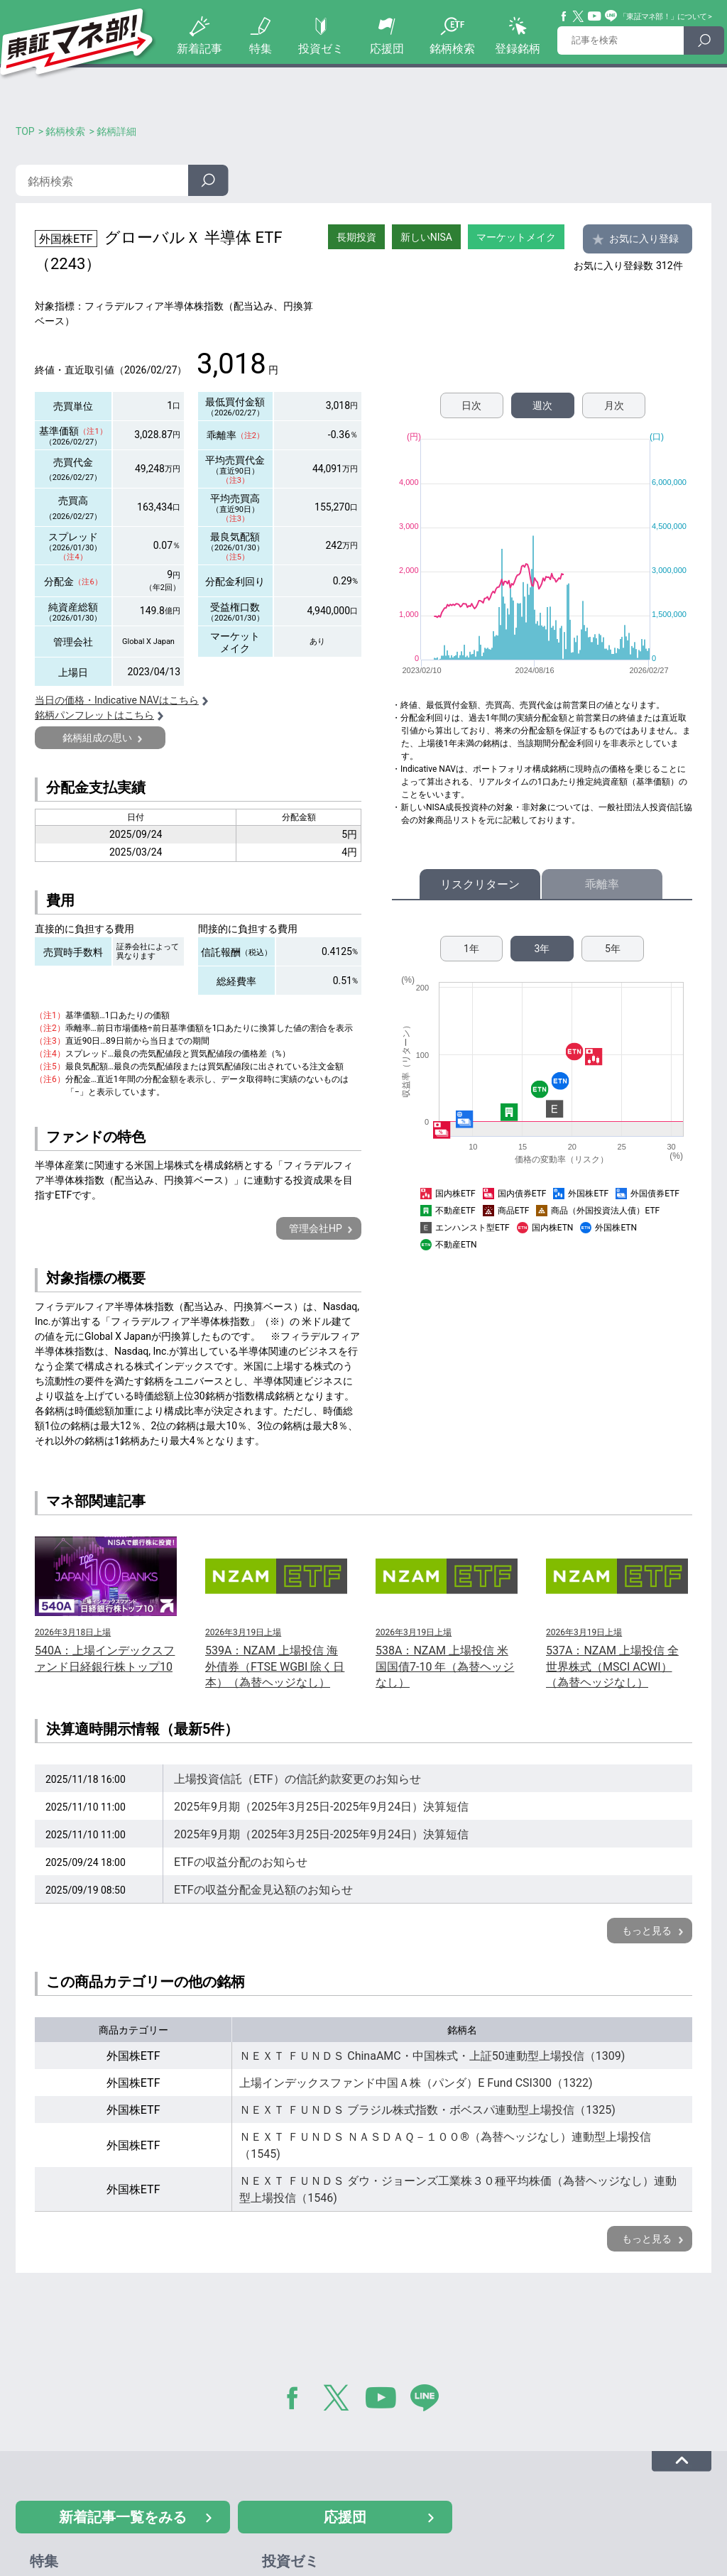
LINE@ (429, 2400)
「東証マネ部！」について (662, 16)
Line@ (611, 16)
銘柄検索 (452, 48)
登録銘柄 (517, 48)
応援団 (387, 48)
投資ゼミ (321, 48)
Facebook (564, 16)
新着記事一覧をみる (123, 2517)
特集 (260, 48)
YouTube (595, 16)
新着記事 (199, 48)
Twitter (579, 16)
